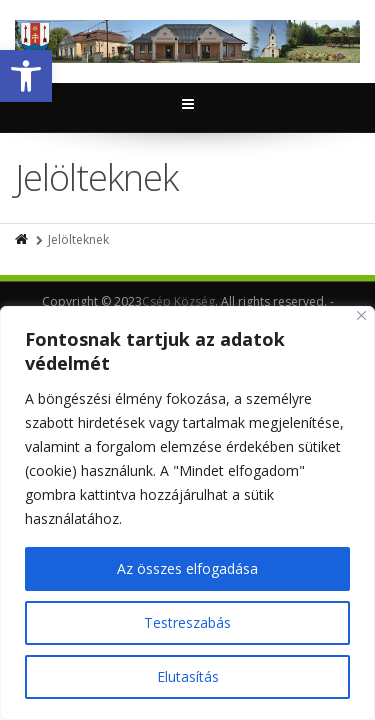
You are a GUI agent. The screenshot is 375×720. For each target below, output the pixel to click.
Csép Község (178, 301)
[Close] (361, 315)
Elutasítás (188, 676)
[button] (26, 76)
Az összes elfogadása (187, 568)
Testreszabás (187, 622)
